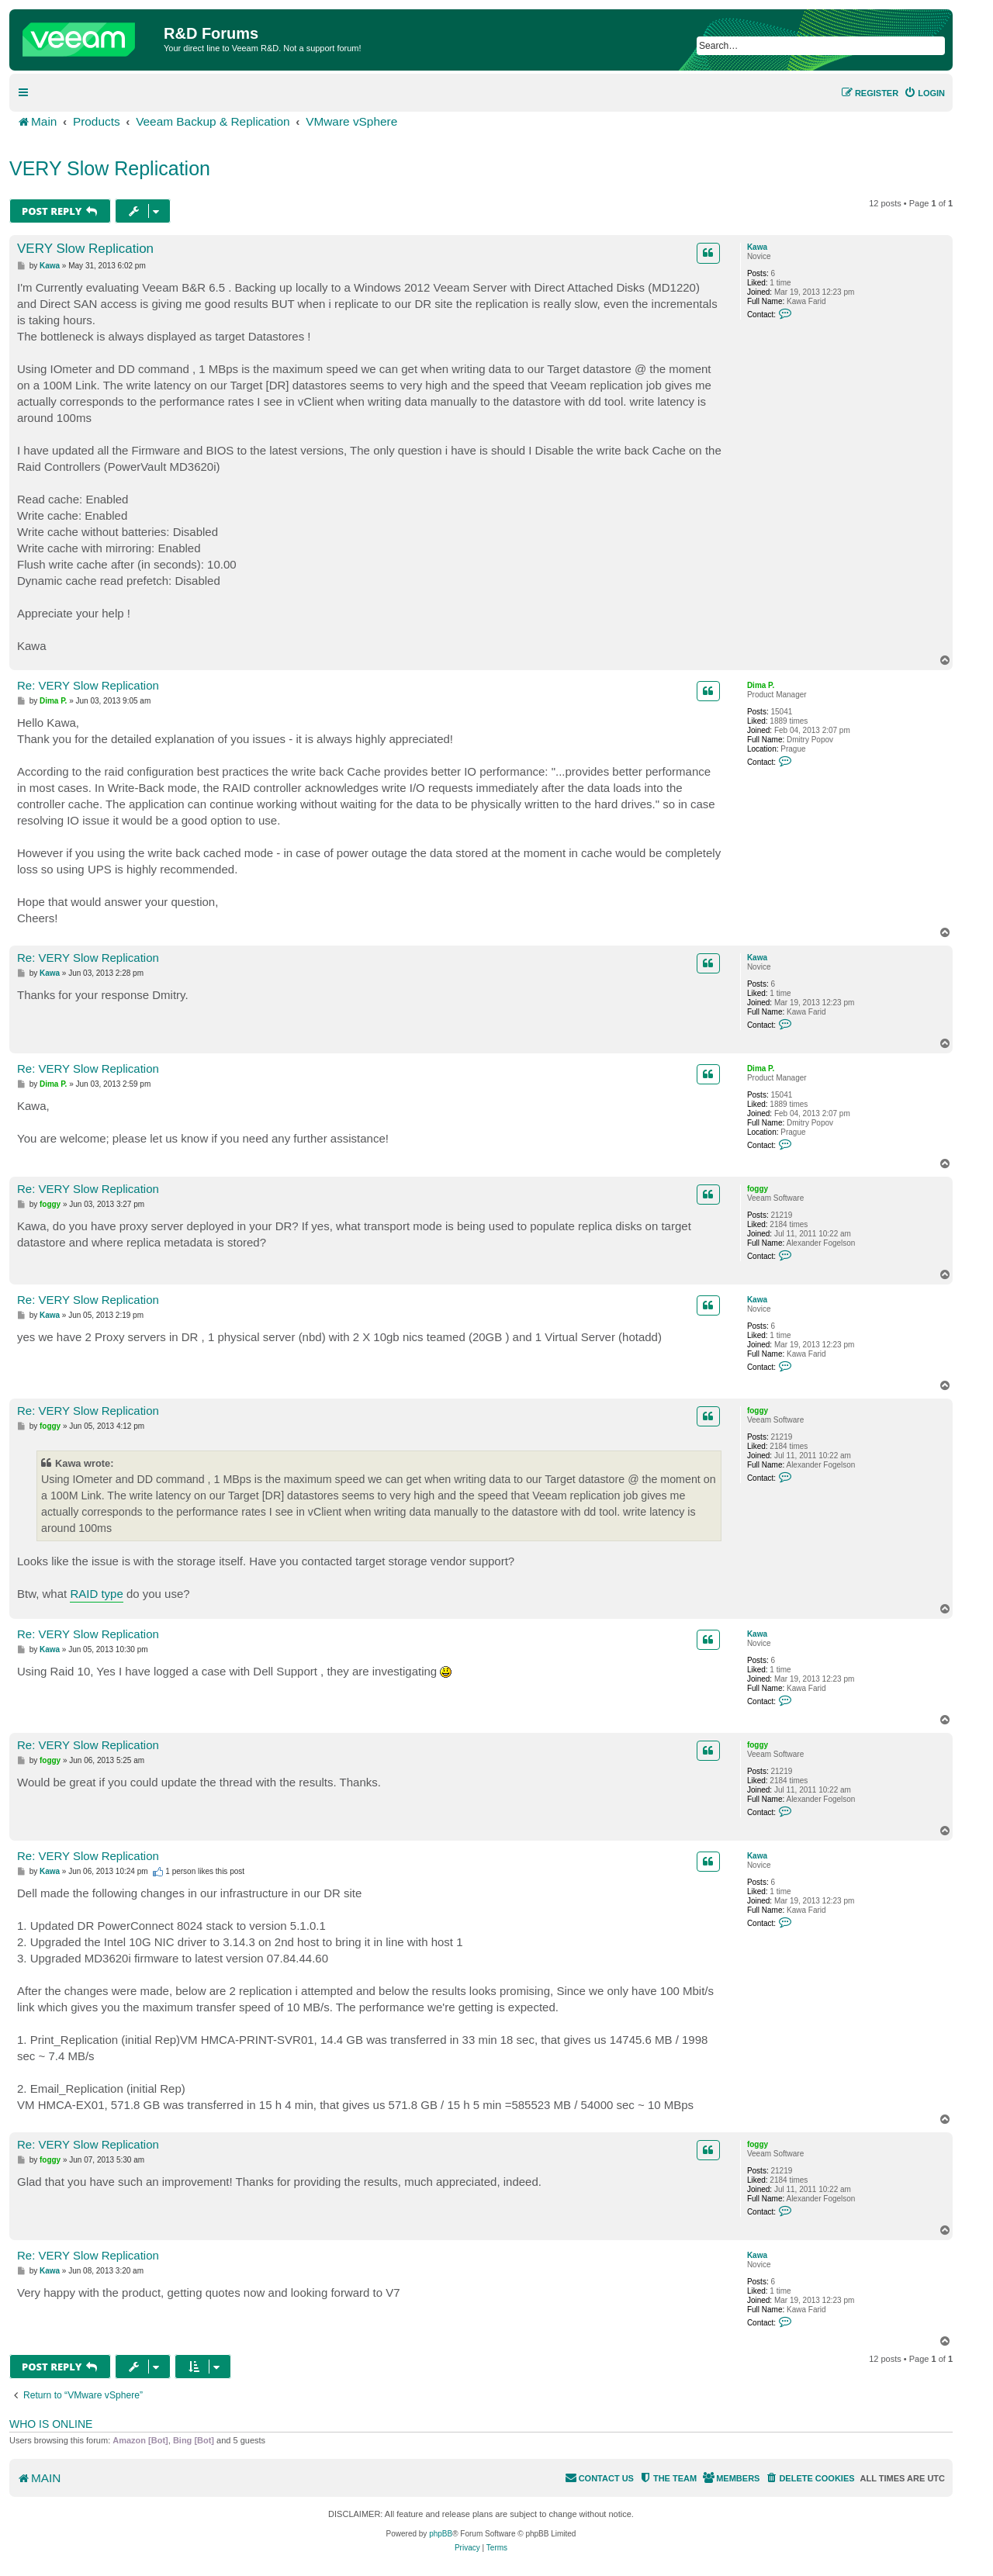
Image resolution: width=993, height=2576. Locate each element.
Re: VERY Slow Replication (88, 685)
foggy (757, 1188)
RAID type (96, 1593)
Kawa (757, 247)
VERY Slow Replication (109, 168)
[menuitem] (924, 93)
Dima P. (760, 685)
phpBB (440, 2533)
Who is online (50, 2424)
